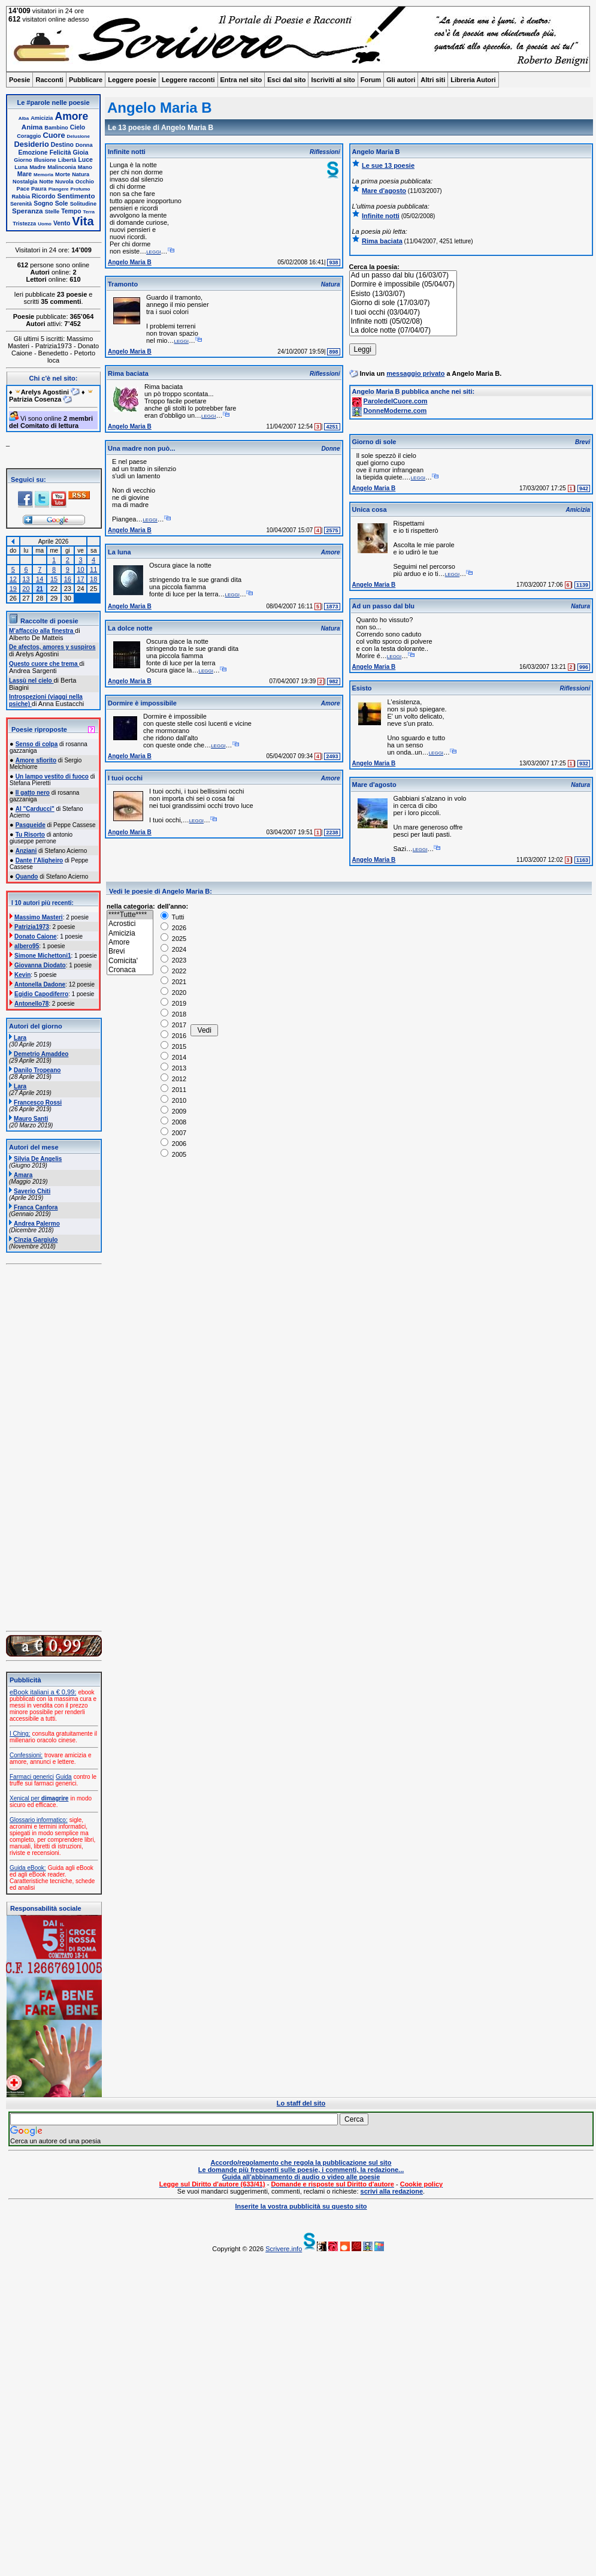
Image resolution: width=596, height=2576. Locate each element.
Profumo (80, 189)
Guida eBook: (28, 1868)
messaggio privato (415, 373)
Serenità (21, 204)
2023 (174, 960)
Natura (80, 174)
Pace (23, 189)
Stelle (52, 212)
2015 (174, 1046)
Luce (85, 159)
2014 (174, 1057)
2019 (174, 1003)
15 (54, 579)
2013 (174, 1068)
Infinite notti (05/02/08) (403, 321)
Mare (24, 174)
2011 (174, 1089)
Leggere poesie (132, 79)
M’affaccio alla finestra (42, 631)
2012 (174, 1078)
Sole (61, 203)
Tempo (71, 211)
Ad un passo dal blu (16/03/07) (403, 275)
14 (39, 579)
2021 (174, 981)
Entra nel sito (241, 79)
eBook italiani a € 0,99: (43, 1692)
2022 (174, 971)
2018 (174, 1014)
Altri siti (432, 79)
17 (80, 579)
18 (93, 579)
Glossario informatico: (39, 1820)
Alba (24, 118)
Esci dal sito (286, 79)
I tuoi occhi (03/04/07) (403, 312)
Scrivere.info (283, 2248)
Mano (85, 167)
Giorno (23, 160)
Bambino (56, 128)
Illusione (45, 160)
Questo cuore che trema (44, 663)
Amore (72, 116)
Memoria (43, 174)
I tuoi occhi (125, 778)
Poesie (19, 79)
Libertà (67, 160)
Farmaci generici (32, 1776)
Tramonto (123, 284)
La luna (119, 552)
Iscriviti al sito (333, 79)
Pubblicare (85, 79)
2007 (174, 1132)
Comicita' (130, 961)
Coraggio (29, 136)
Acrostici (130, 923)
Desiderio (31, 144)
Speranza (27, 211)
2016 (174, 1035)
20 (25, 588)
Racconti (49, 79)
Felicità (60, 152)
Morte (62, 174)
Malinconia (61, 167)
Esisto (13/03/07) (403, 293)
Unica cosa (369, 509)
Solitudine (83, 204)
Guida (64, 1776)
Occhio (84, 182)
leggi (153, 251)
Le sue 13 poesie (388, 165)
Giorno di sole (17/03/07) (403, 302)
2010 (174, 1100)
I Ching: (20, 1733)
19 (13, 588)
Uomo (45, 224)
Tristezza (24, 224)
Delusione (78, 136)
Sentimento (76, 196)
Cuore (54, 135)
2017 (174, 1024)
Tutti (172, 917)
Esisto (362, 688)
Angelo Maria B (130, 262)
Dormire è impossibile (142, 703)
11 (93, 569)
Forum (371, 79)
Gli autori (400, 79)
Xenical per (39, 1798)
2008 (174, 1122)
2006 (174, 1143)
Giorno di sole (374, 441)
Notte (46, 182)
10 (80, 569)
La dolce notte (130, 628)
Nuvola (64, 182)
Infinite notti (127, 151)
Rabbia (20, 197)
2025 (174, 938)
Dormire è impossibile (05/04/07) (403, 284)
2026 (174, 927)
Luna (21, 167)
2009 (174, 1111)
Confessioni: (26, 1755)
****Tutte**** (130, 914)
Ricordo (43, 196)
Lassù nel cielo (31, 680)
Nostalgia (25, 182)
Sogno (43, 203)
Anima (32, 127)
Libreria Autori (472, 79)
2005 (174, 1154)
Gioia (81, 152)
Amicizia (42, 118)
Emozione (33, 152)
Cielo (77, 127)
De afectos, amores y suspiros (52, 647)
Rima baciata (128, 373)
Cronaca (130, 970)
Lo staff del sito (301, 2103)
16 (67, 579)
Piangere (59, 189)
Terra (89, 212)
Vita (82, 221)
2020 (174, 992)
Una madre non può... (141, 448)
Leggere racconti (188, 79)
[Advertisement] (230, 2393)
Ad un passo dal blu (383, 606)
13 (25, 579)
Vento (61, 223)
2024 (174, 949)
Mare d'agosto (384, 190)
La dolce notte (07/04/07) (403, 330)
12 (13, 579)
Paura (39, 189)
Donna (84, 145)
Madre (37, 167)
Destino (62, 144)
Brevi (130, 951)
